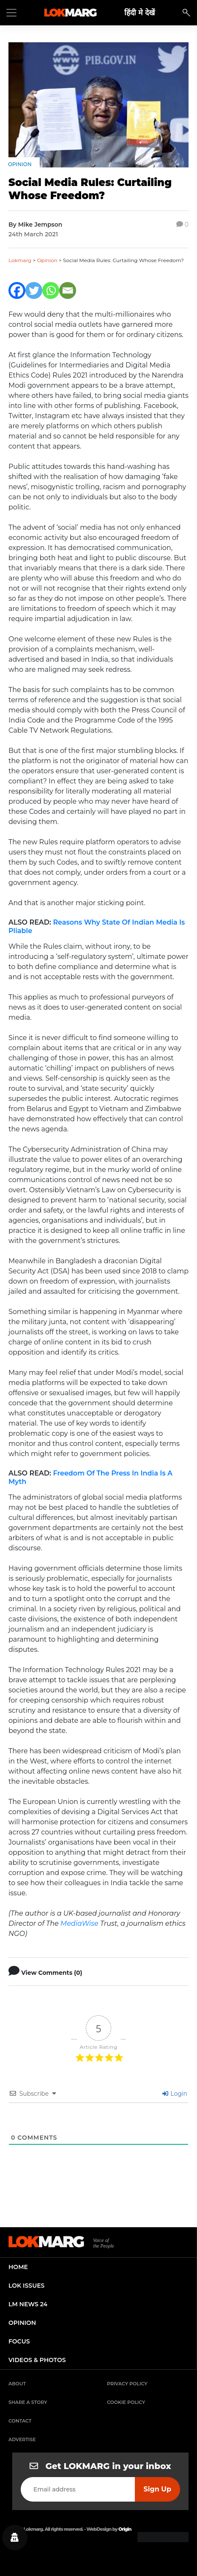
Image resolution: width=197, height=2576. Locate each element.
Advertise (22, 2439)
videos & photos (37, 2360)
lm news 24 (27, 2304)
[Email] (67, 290)
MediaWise (79, 1923)
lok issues (26, 2285)
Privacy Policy (127, 2384)
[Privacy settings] (14, 2537)
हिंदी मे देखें (139, 12)
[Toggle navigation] (11, 13)
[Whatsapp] (50, 290)
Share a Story (27, 2402)
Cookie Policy (126, 2402)
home (18, 2267)
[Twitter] (33, 290)
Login (174, 2093)
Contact (19, 2421)
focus (19, 2341)
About (17, 2384)
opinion (22, 2323)
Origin (124, 2529)
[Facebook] (16, 290)
